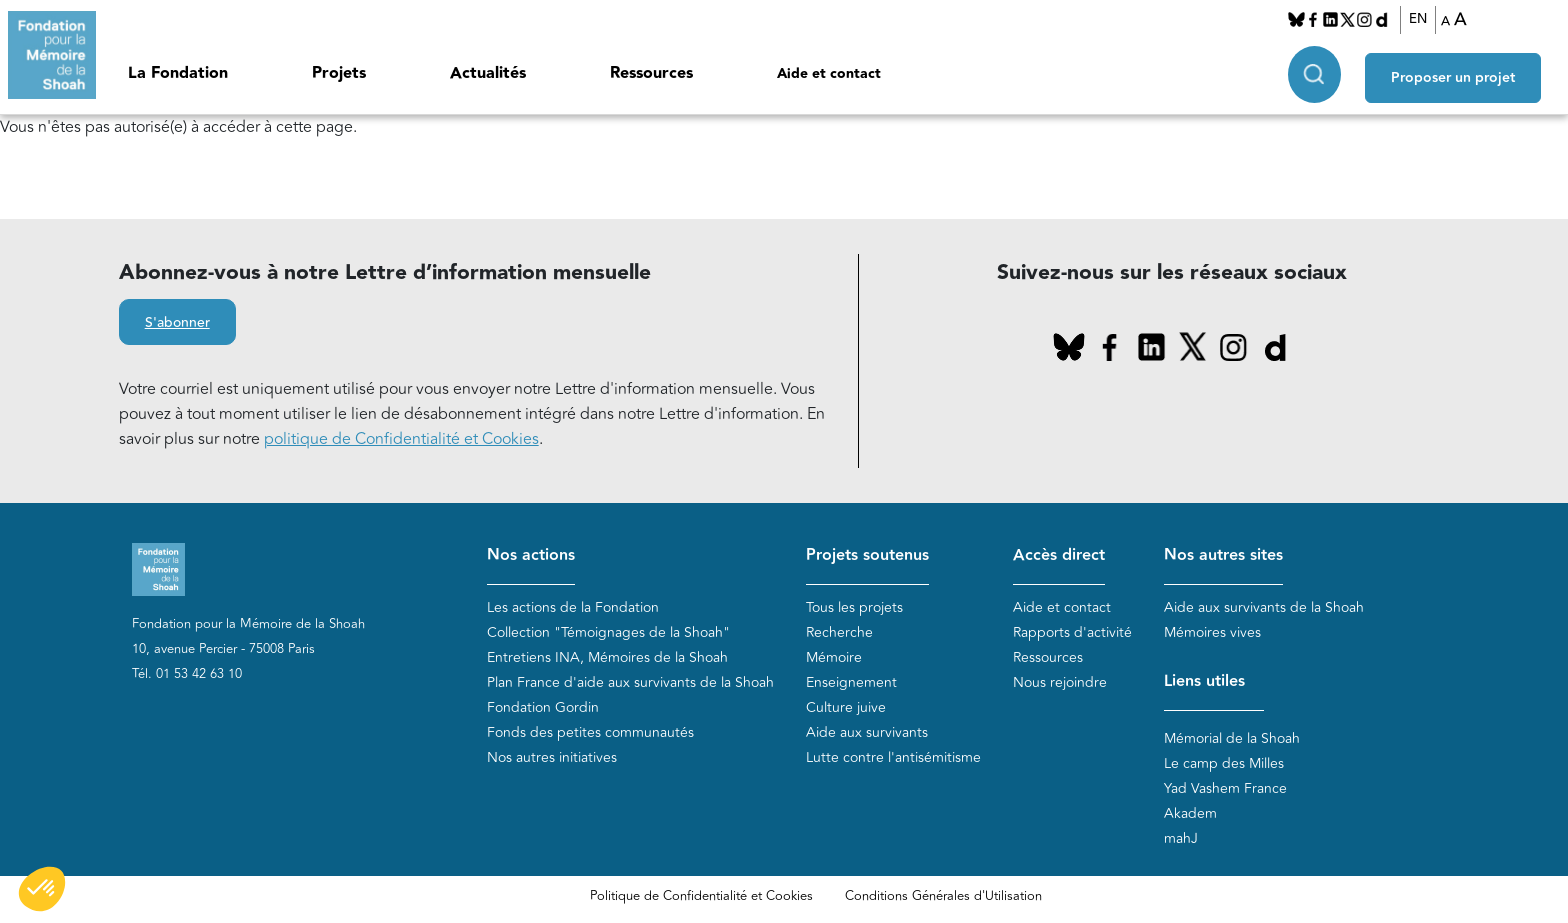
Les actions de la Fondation (573, 608)
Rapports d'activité (1072, 633)
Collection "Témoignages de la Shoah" (608, 633)
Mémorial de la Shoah (1232, 738)
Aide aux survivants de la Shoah (1264, 608)
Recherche (839, 633)
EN (1424, 19)
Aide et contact (829, 74)
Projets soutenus (867, 555)
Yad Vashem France (1225, 788)
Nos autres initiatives (552, 758)
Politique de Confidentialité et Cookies (701, 896)
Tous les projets (854, 608)
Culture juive (846, 708)
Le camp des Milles (1224, 763)
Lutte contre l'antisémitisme (893, 758)
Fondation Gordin (543, 708)
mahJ (1181, 838)
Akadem (1190, 813)
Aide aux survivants (867, 733)
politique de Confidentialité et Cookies (401, 439)
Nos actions (531, 555)
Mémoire (834, 658)
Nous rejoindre (1060, 683)
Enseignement (851, 683)
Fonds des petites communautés (590, 733)
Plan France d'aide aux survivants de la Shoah (630, 683)
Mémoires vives (1212, 633)
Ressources (651, 73)
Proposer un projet (1464, 71)
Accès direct (1059, 555)
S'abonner (177, 323)
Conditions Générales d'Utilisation (943, 896)
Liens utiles (1204, 682)
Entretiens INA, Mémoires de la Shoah (607, 658)
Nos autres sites (1223, 555)
